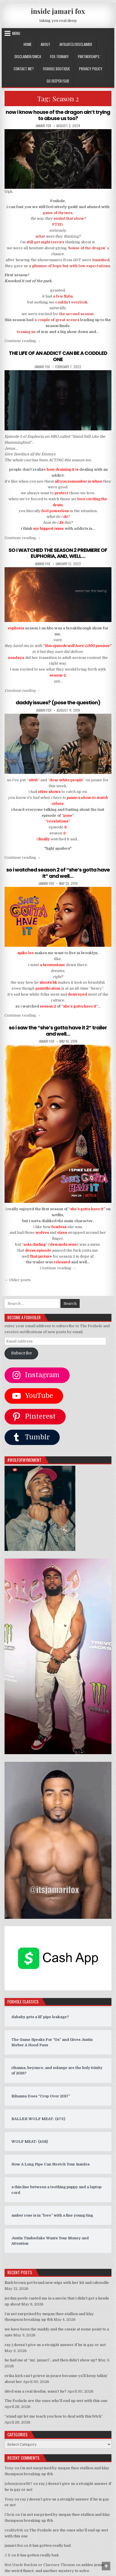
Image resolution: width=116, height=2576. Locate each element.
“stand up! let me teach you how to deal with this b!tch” (54, 2416)
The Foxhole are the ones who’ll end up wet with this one (56, 2401)
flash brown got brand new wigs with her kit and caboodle (57, 2282)
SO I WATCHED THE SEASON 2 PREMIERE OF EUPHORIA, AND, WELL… (58, 553)
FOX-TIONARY (59, 56)
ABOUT (45, 44)
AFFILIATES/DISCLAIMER (75, 44)
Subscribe (21, 1353)
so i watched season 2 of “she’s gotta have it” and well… (58, 872)
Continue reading (23, 341)
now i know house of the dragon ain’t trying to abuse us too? (58, 115)
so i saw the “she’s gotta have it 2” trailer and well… (58, 1030)
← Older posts (18, 1280)
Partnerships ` (90, 56)
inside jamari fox (58, 11)
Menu (16, 33)
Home (28, 44)
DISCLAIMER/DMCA (27, 56)
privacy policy (90, 69)
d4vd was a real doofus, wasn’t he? (36, 2391)
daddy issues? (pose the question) (58, 702)
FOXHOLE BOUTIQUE (56, 69)
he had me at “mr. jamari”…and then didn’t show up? (51, 2360)
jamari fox (43, 125)
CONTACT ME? (24, 69)
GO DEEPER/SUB (58, 81)
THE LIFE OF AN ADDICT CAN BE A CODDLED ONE (58, 356)
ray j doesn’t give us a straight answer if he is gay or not (55, 2345)
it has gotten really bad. (50, 2545)
